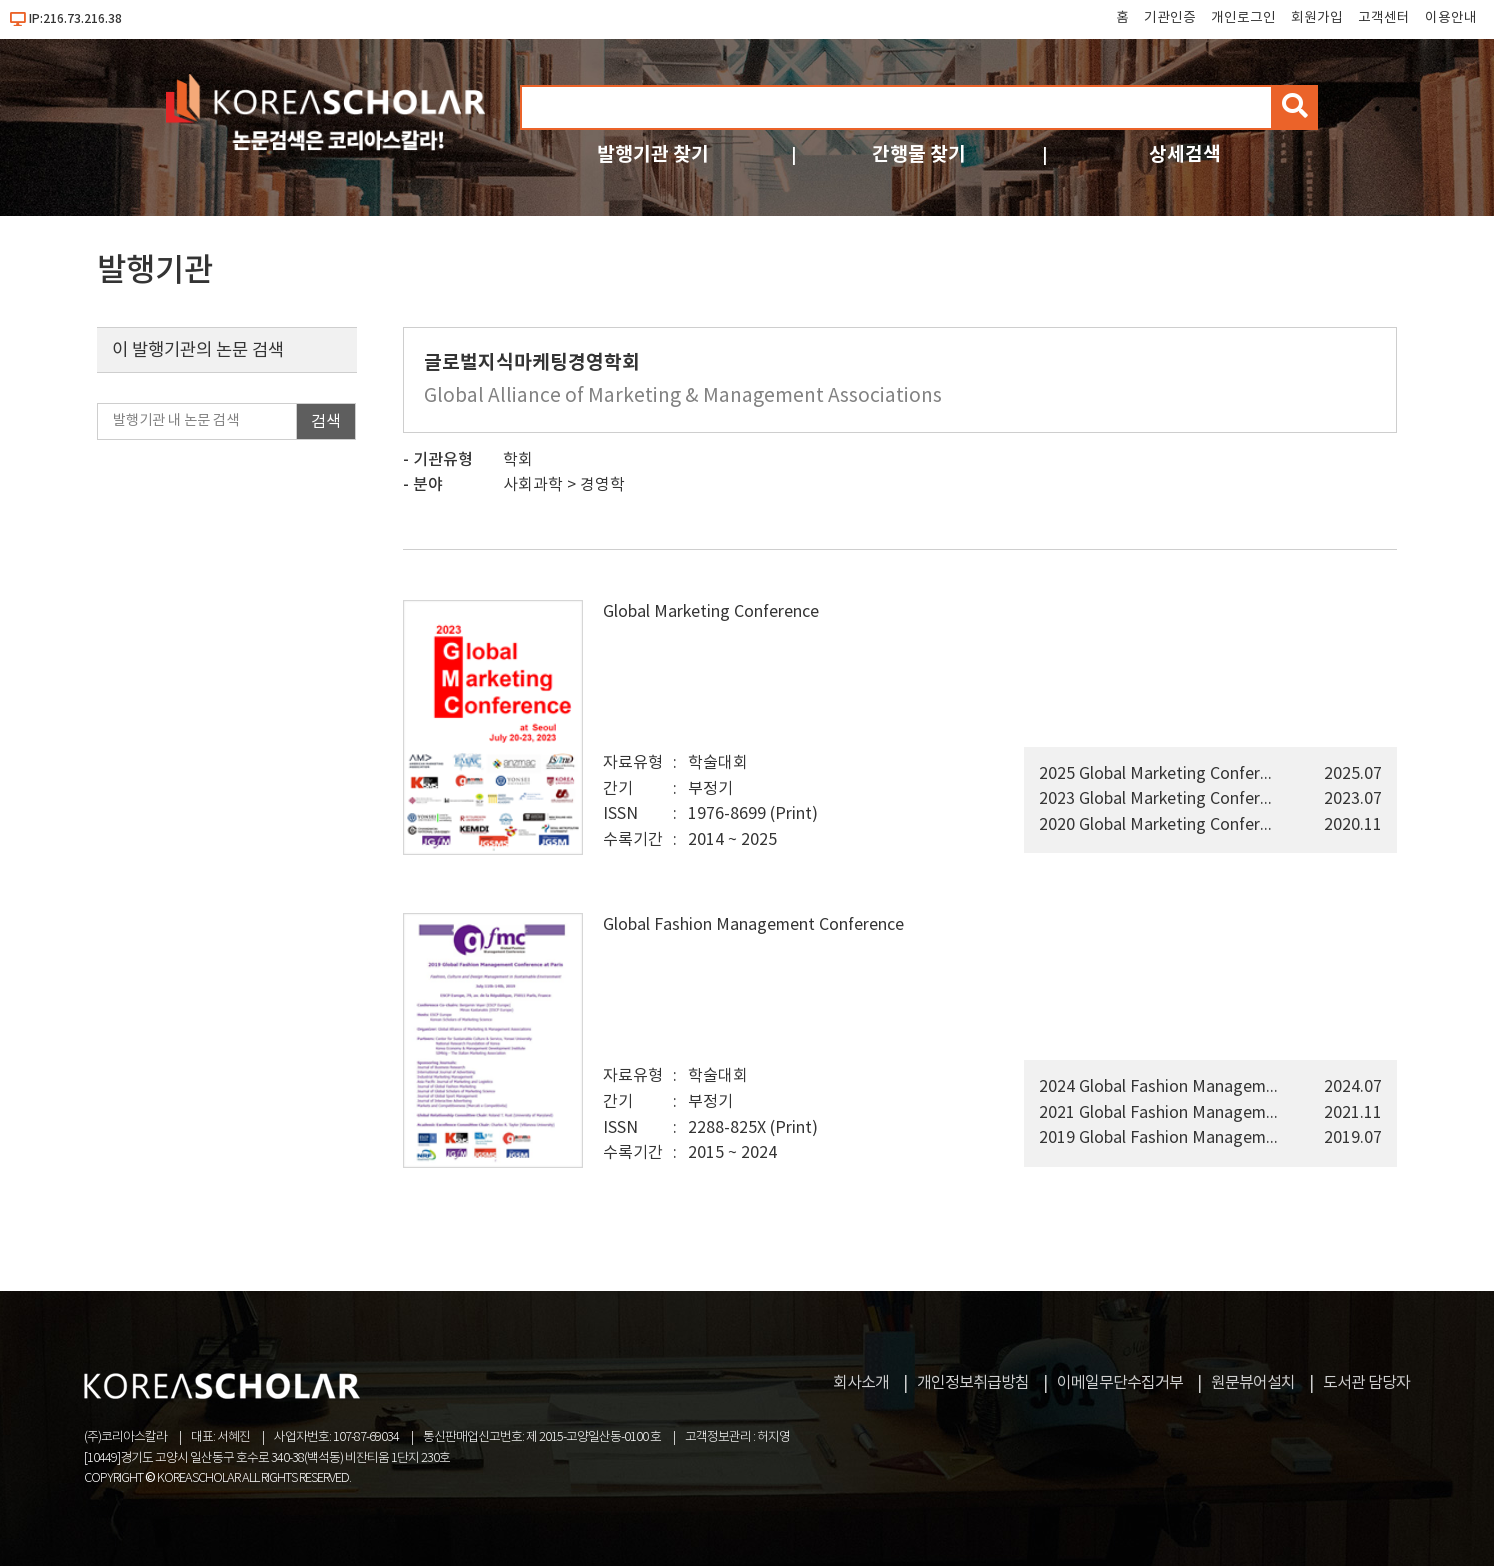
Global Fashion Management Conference (753, 925)
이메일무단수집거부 (1120, 1383)
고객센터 (1384, 18)
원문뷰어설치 (1253, 1383)
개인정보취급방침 (973, 1383)
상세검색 (1185, 154)
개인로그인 (1243, 18)
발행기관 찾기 (653, 154)
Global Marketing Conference (711, 612)
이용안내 (1451, 18)
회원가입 (1317, 18)
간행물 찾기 (919, 154)
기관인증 (1170, 18)
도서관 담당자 (1366, 1383)
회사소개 (861, 1383)
